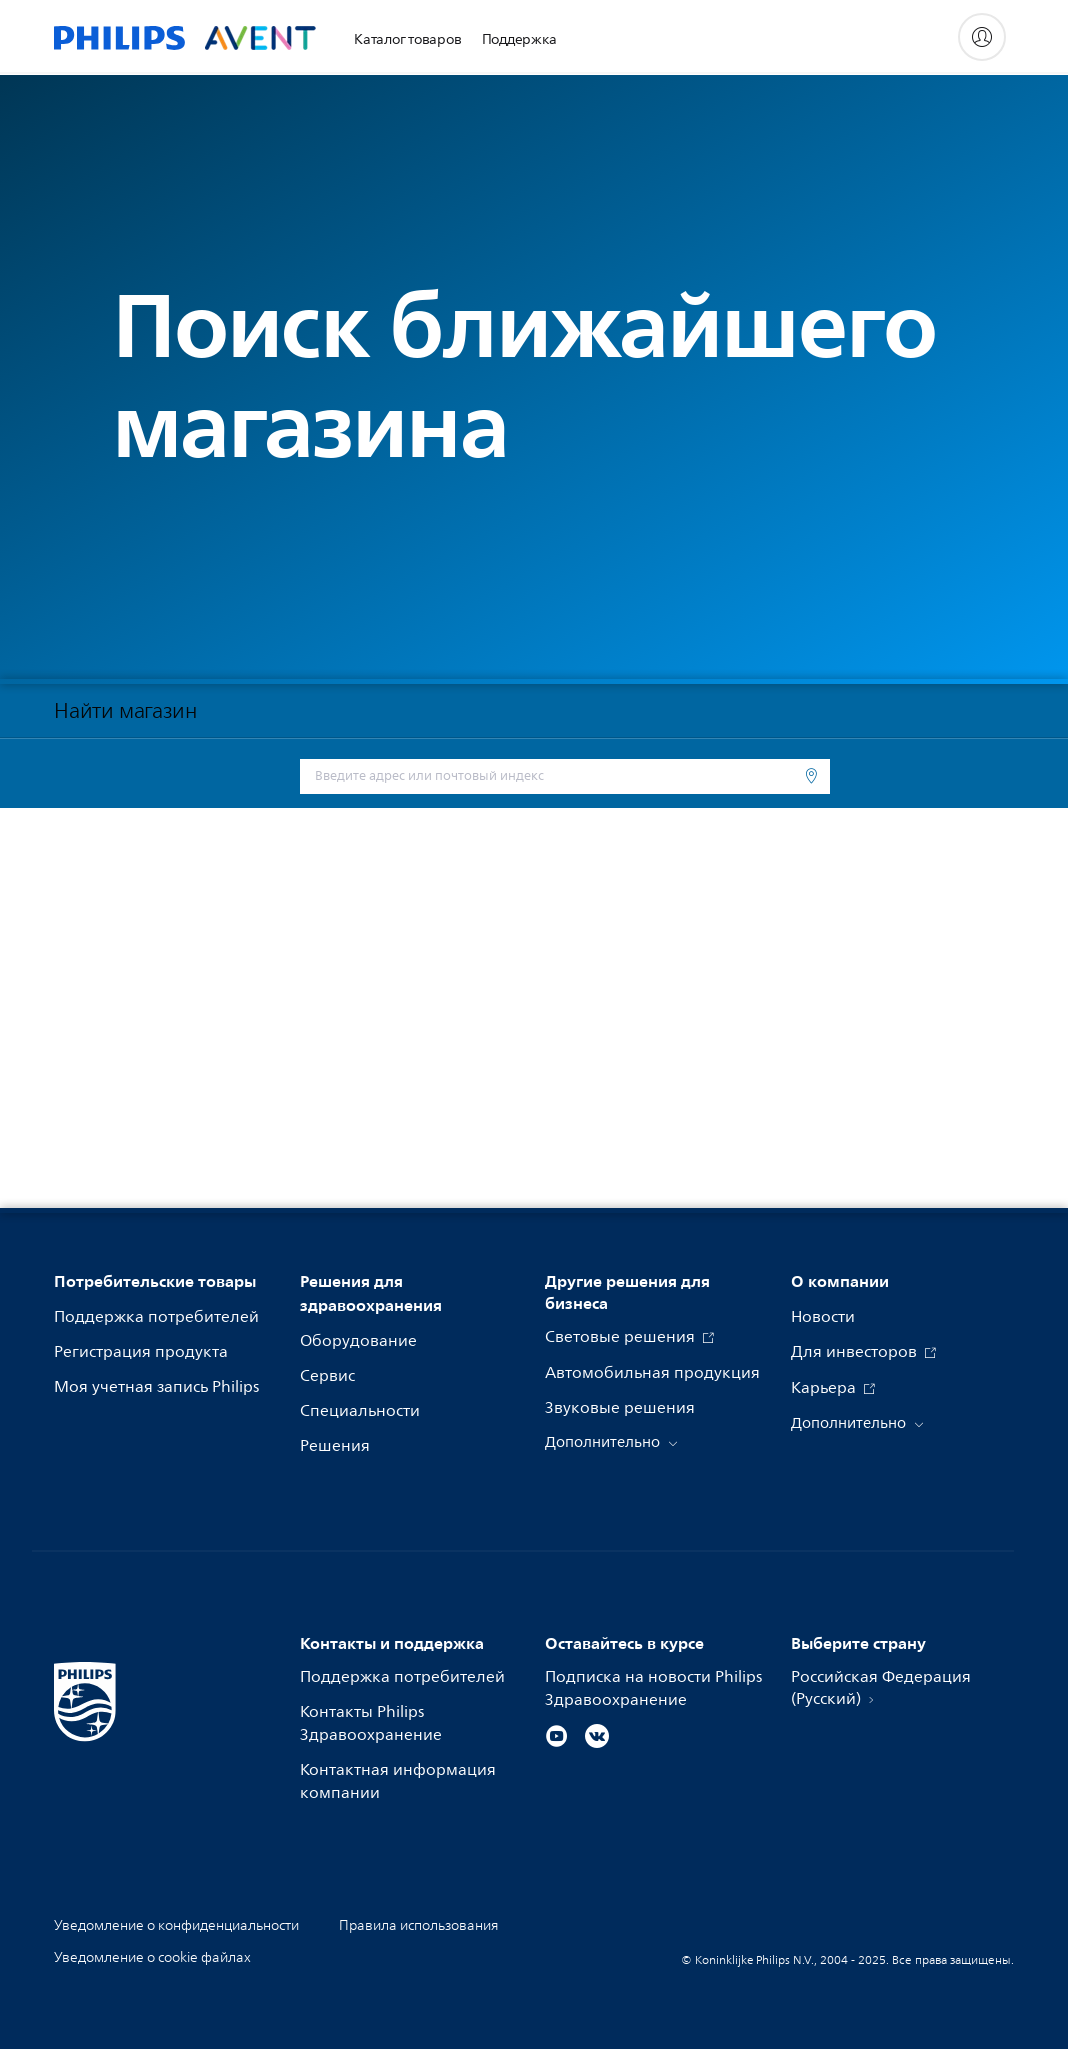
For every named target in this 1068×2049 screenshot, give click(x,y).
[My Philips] (982, 37)
